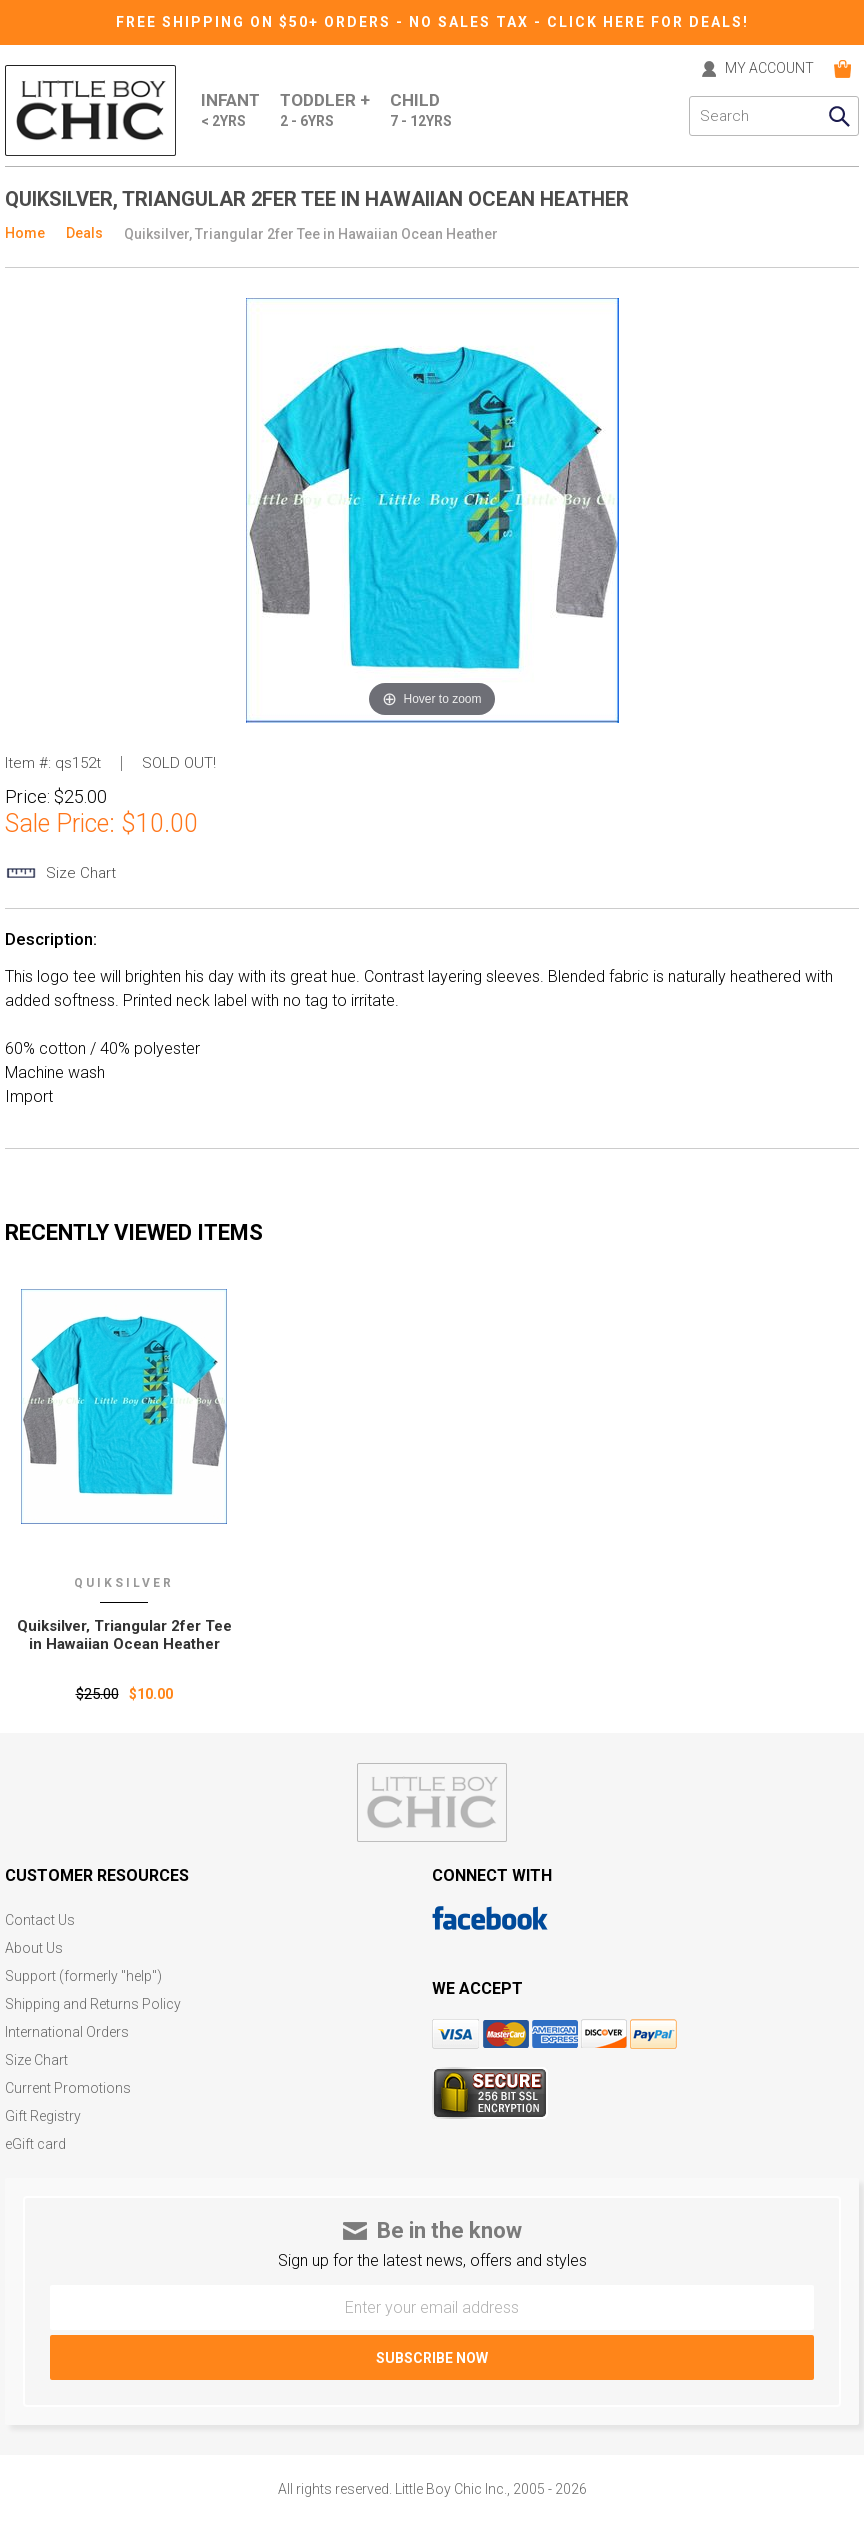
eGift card (35, 2144)
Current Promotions (68, 2088)
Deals (84, 233)
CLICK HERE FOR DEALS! (648, 22)
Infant (230, 111)
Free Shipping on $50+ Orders (256, 22)
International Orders (67, 2032)
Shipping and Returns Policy (93, 2004)
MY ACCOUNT (769, 68)
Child (421, 111)
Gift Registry (43, 2116)
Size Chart (36, 2060)
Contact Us (40, 1920)
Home (25, 233)
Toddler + (325, 111)
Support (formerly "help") (83, 1976)
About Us (34, 1948)
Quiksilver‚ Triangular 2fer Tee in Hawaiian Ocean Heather (124, 1635)
